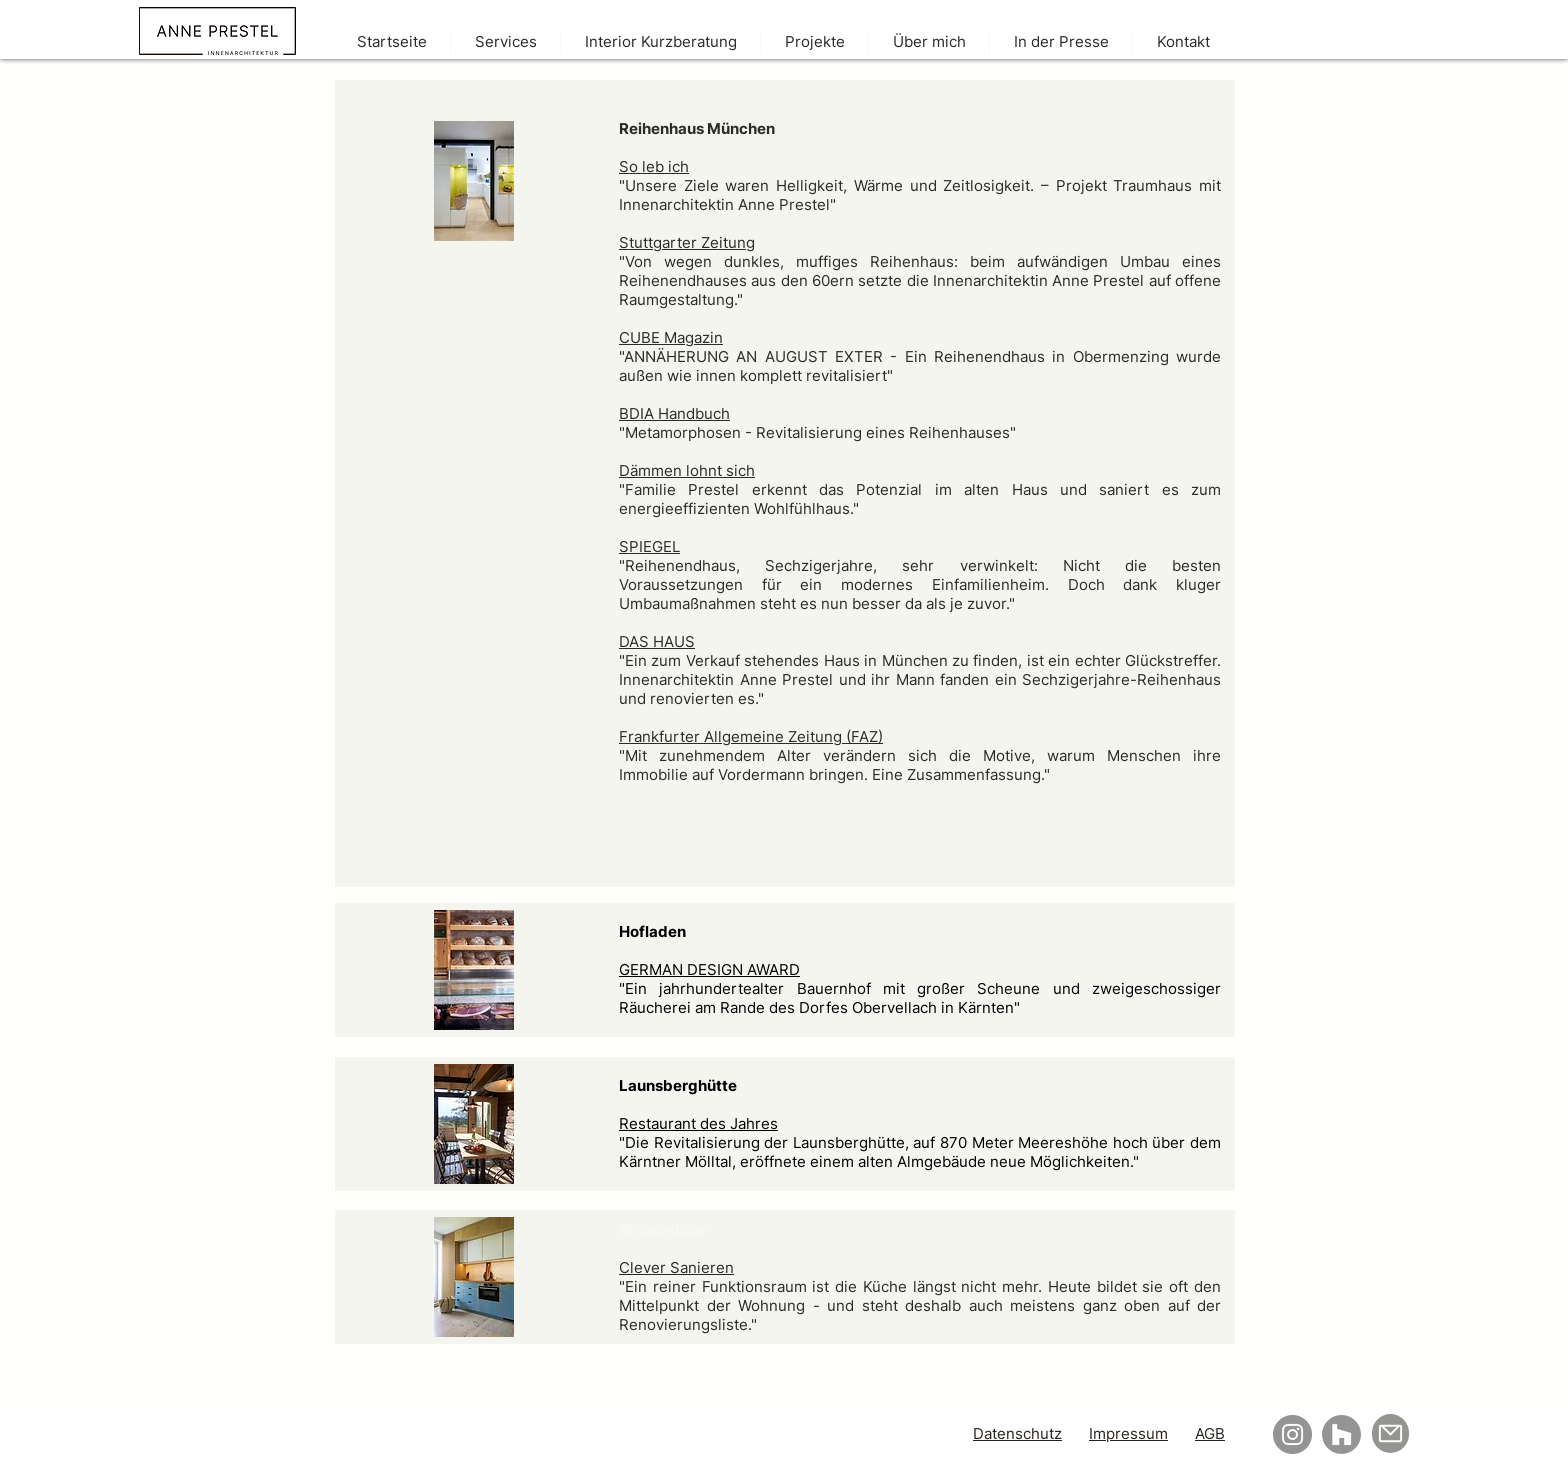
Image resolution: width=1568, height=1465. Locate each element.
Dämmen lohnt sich (687, 470)
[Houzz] (1341, 1434)
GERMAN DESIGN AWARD (709, 969)
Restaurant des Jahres (698, 1123)
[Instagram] (1292, 1434)
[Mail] (1390, 1433)
